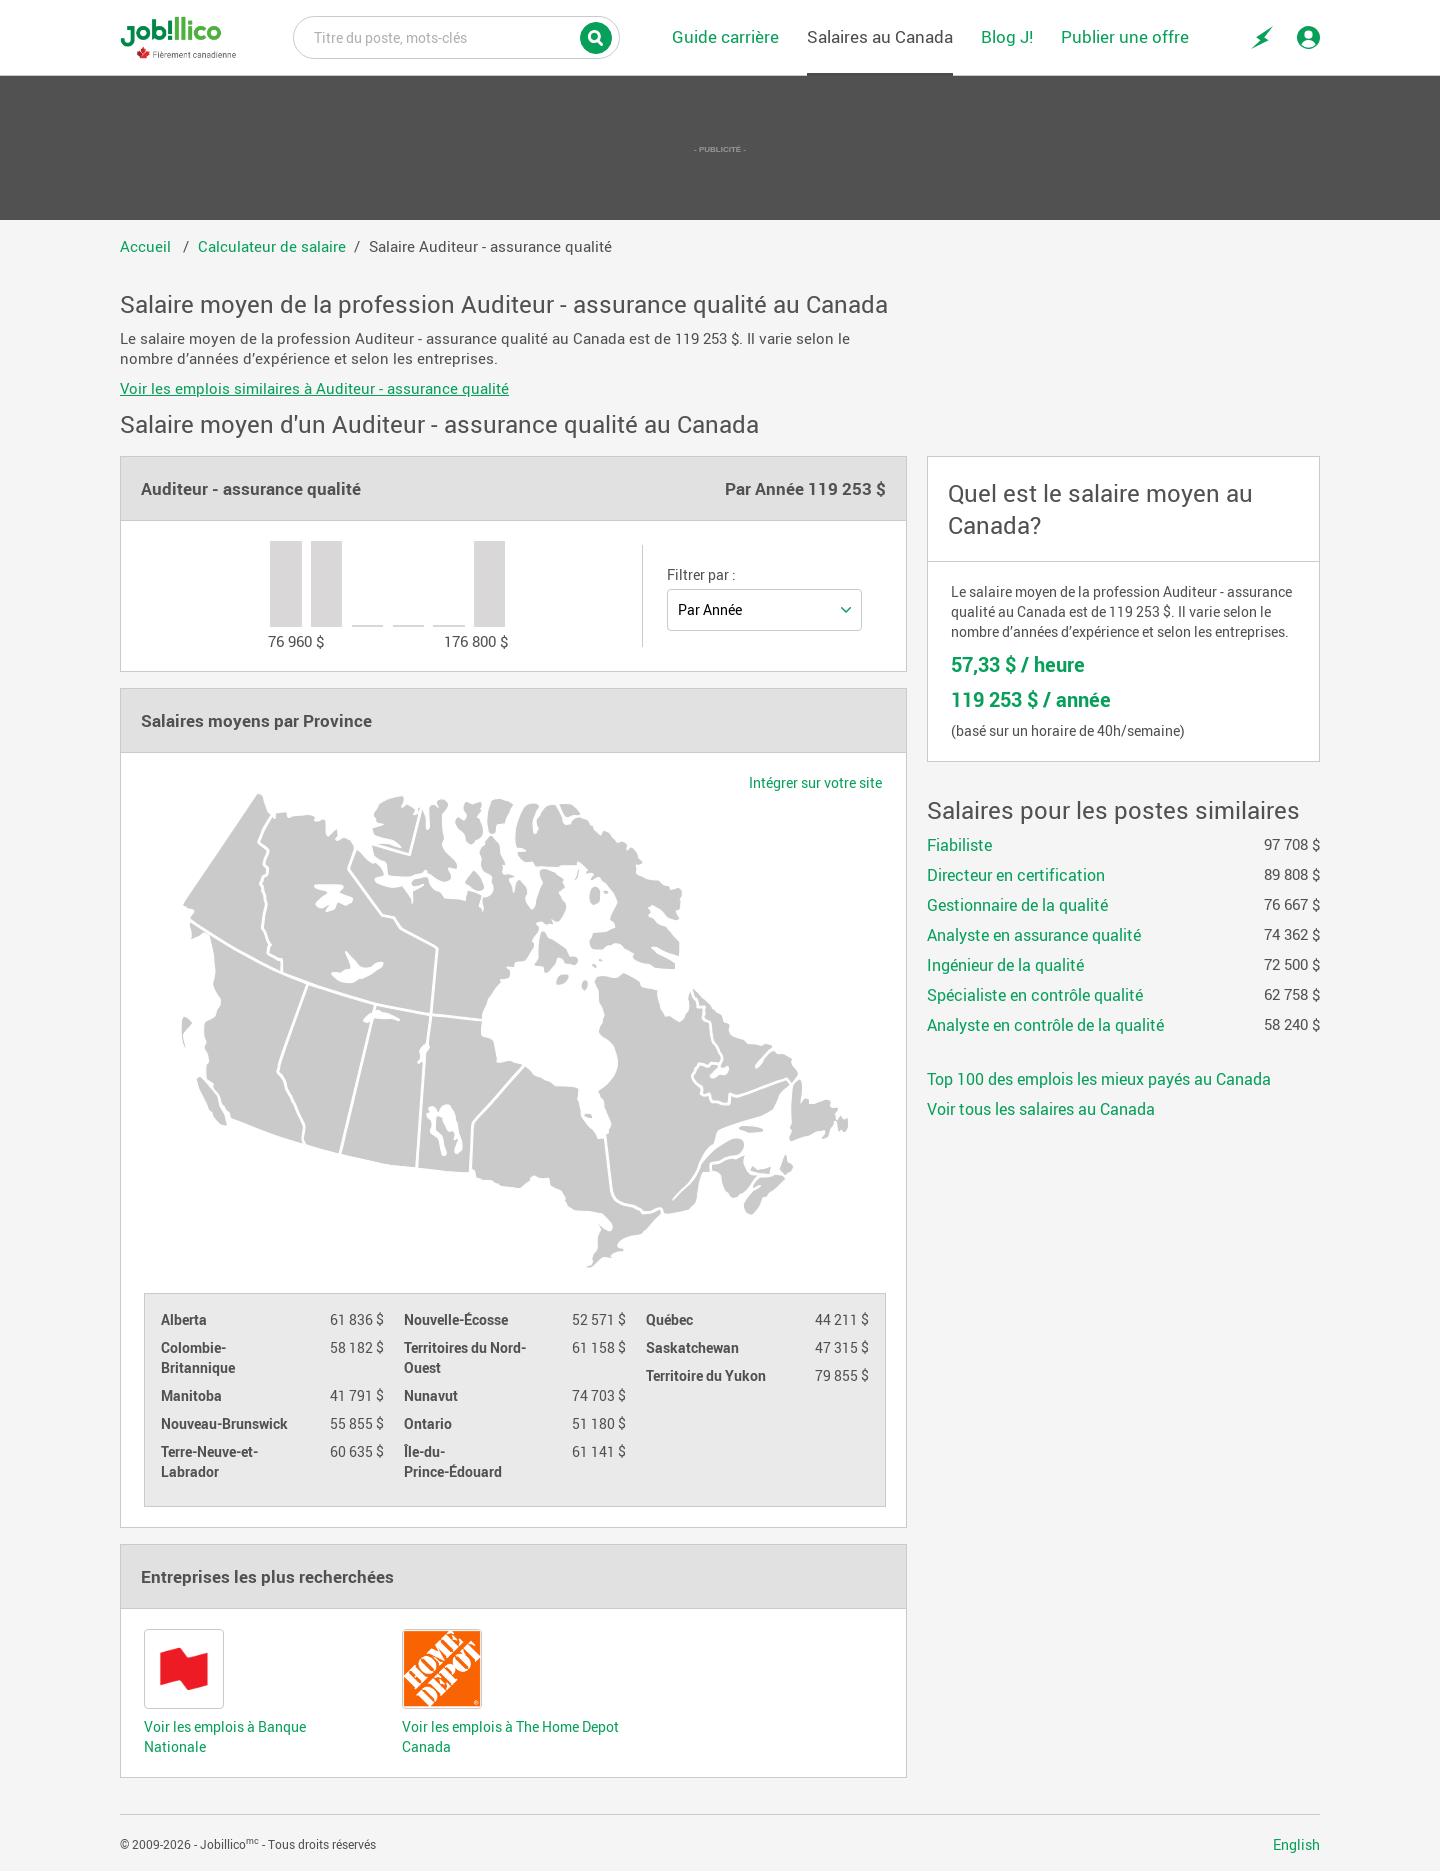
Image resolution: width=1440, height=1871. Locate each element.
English (1296, 1845)
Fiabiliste (959, 845)
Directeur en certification (1016, 875)
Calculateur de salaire (272, 246)
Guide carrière (725, 36)
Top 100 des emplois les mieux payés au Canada (1099, 1079)
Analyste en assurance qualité (1034, 935)
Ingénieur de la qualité (1005, 965)
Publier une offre (1125, 36)
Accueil (147, 246)
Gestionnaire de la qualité (1017, 905)
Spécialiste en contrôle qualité (1035, 995)
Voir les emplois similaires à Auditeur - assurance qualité (314, 388)
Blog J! (1007, 36)
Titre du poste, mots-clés (456, 36)
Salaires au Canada (880, 36)
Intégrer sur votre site (815, 783)
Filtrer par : (701, 575)
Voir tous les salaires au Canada (1041, 1109)
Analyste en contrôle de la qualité (1045, 1025)
